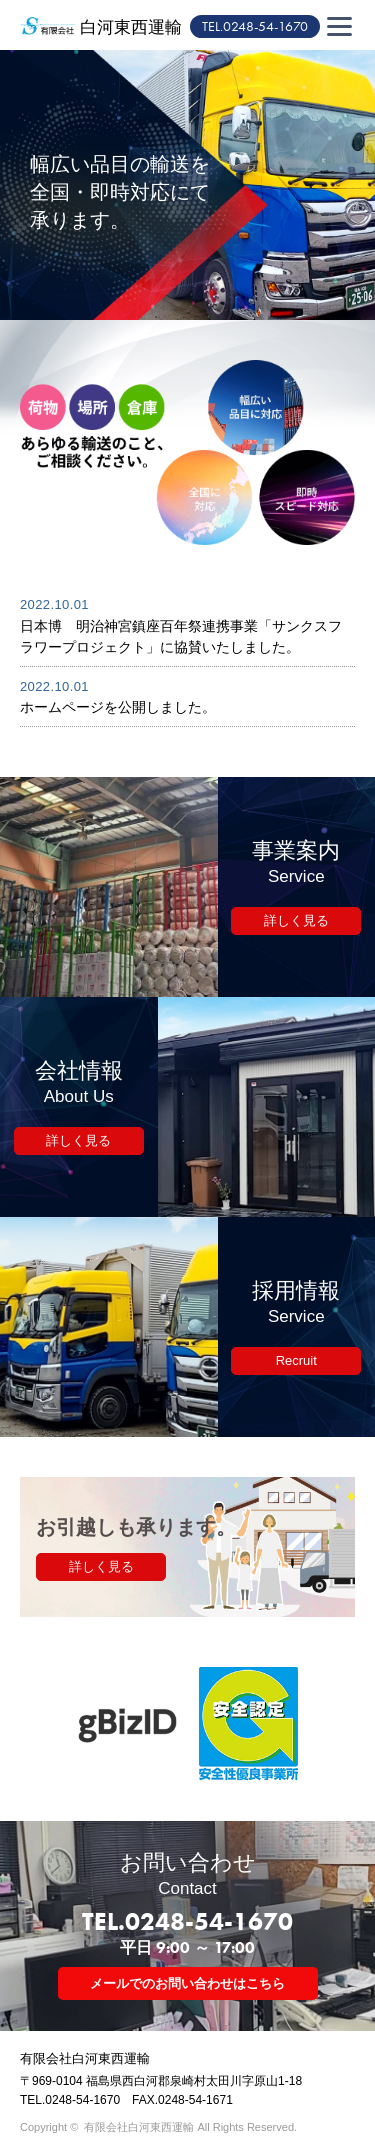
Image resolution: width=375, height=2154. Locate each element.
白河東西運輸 (131, 27)
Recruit (296, 1360)
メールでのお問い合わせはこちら (187, 1983)
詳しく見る (296, 920)
